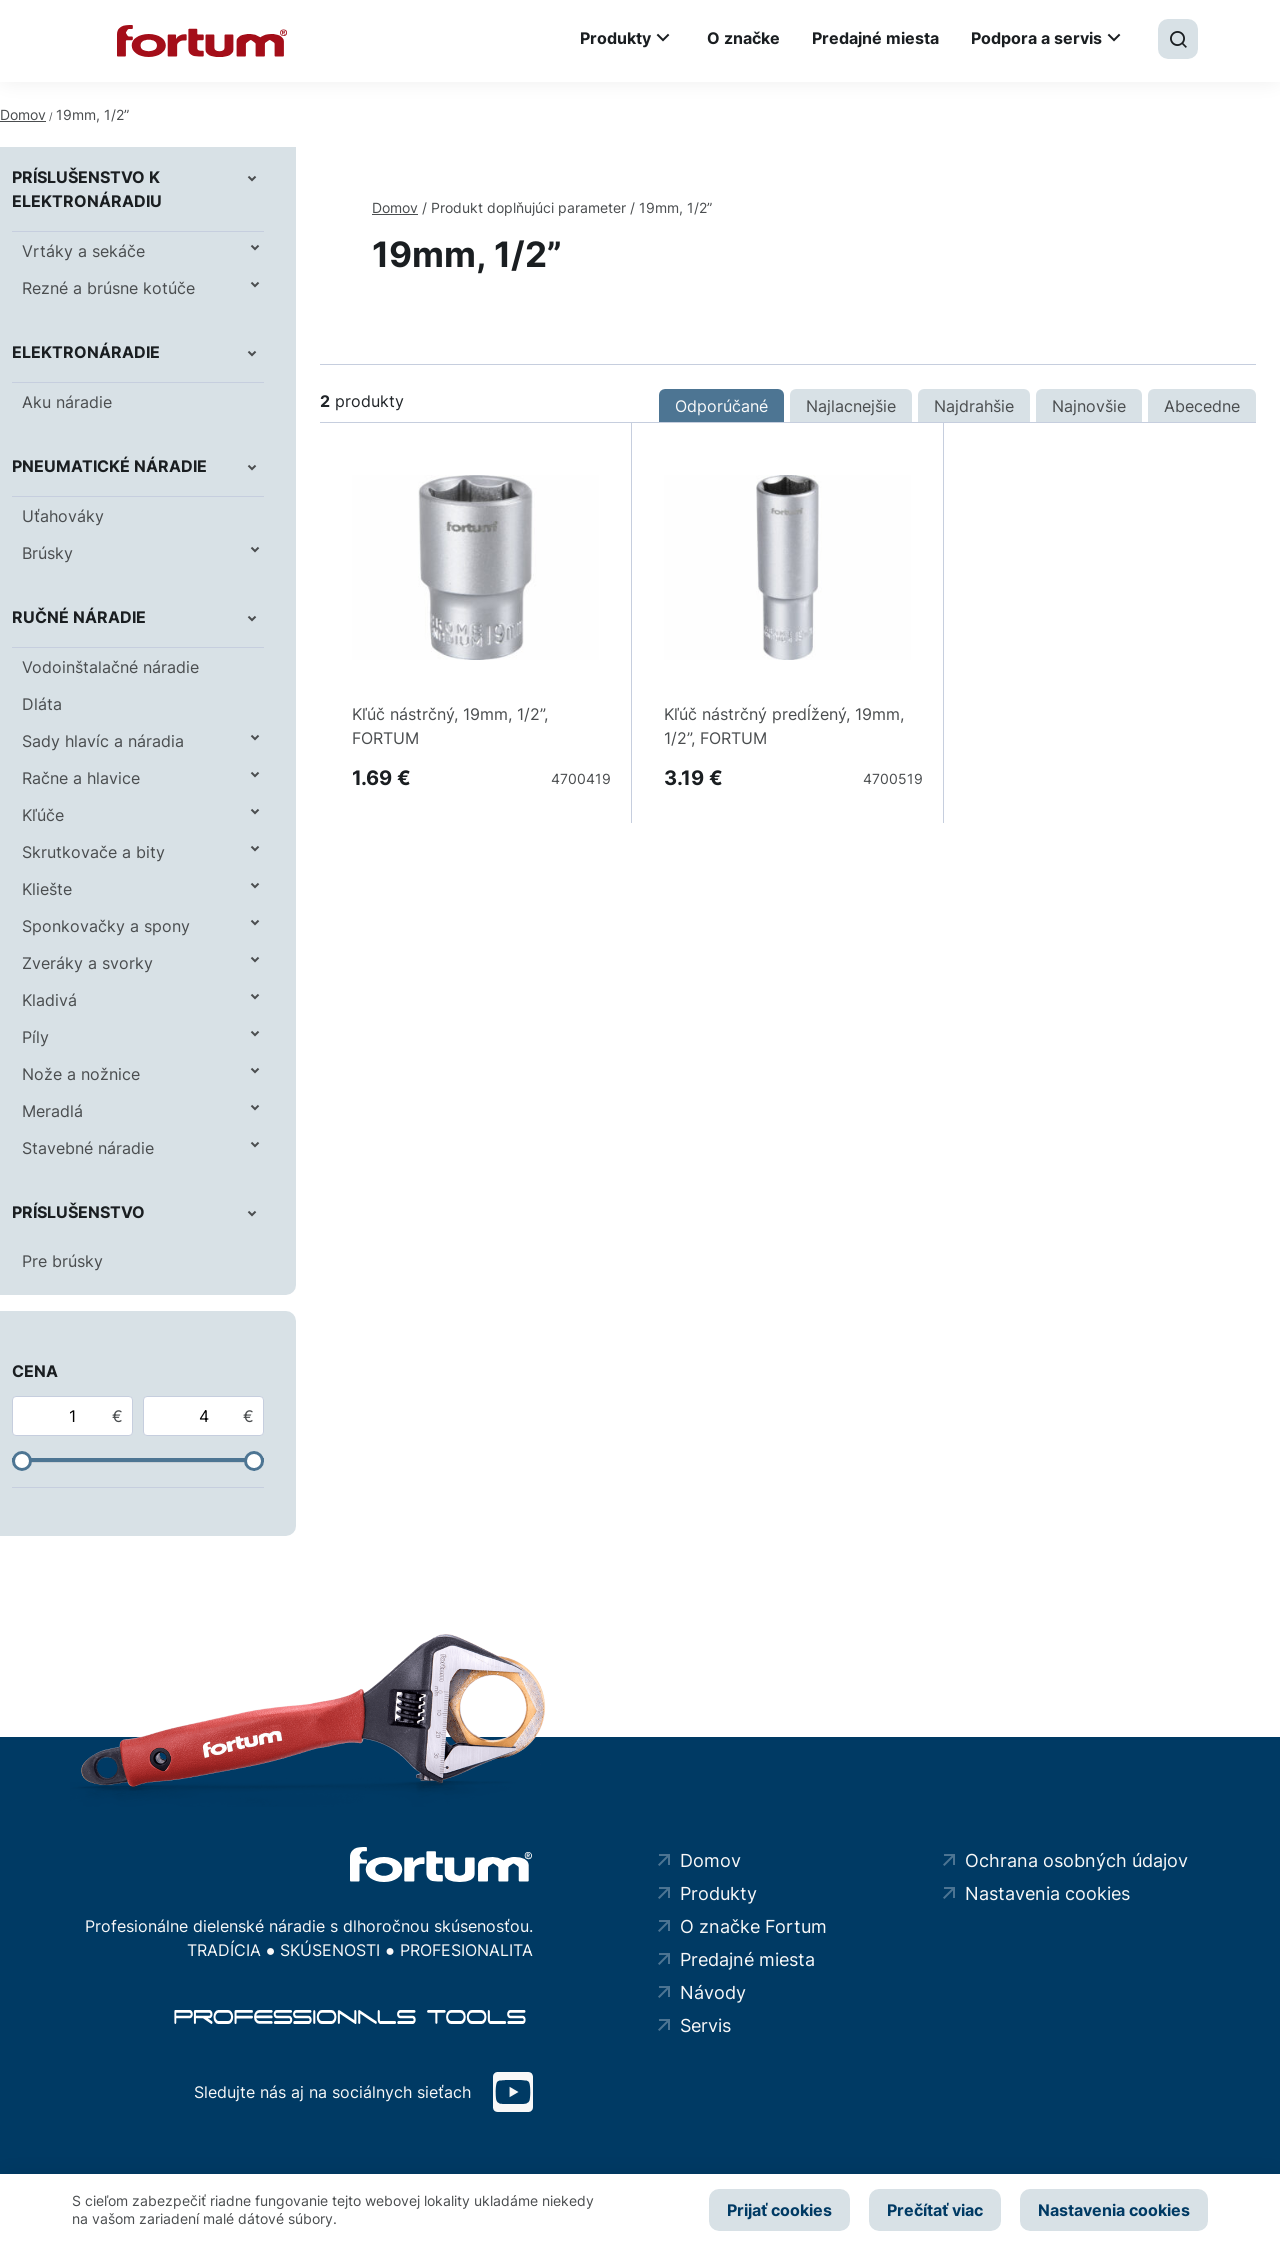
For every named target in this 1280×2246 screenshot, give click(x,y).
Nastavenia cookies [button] (1114, 2210)
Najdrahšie (974, 406)
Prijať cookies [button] (777, 2210)
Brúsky (47, 553)
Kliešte (47, 889)
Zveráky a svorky (87, 963)
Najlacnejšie (851, 406)
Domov (23, 114)
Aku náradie (67, 402)
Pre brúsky (62, 1261)
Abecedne (1202, 406)
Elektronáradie (86, 352)
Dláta (42, 704)
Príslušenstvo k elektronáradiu (87, 189)
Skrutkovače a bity (93, 852)
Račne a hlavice (81, 778)
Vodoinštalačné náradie (110, 667)
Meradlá (52, 1111)
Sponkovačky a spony (106, 926)
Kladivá (49, 1000)
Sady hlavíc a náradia (103, 741)
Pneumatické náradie (109, 466)
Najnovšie (1089, 406)
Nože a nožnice (81, 1074)
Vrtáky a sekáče (83, 251)
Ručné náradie (79, 617)
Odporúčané (721, 406)
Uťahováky (63, 516)
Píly (35, 1037)
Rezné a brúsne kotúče (108, 288)
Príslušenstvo (78, 1212)
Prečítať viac (934, 2210)
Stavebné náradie (88, 1148)
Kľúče (43, 815)
